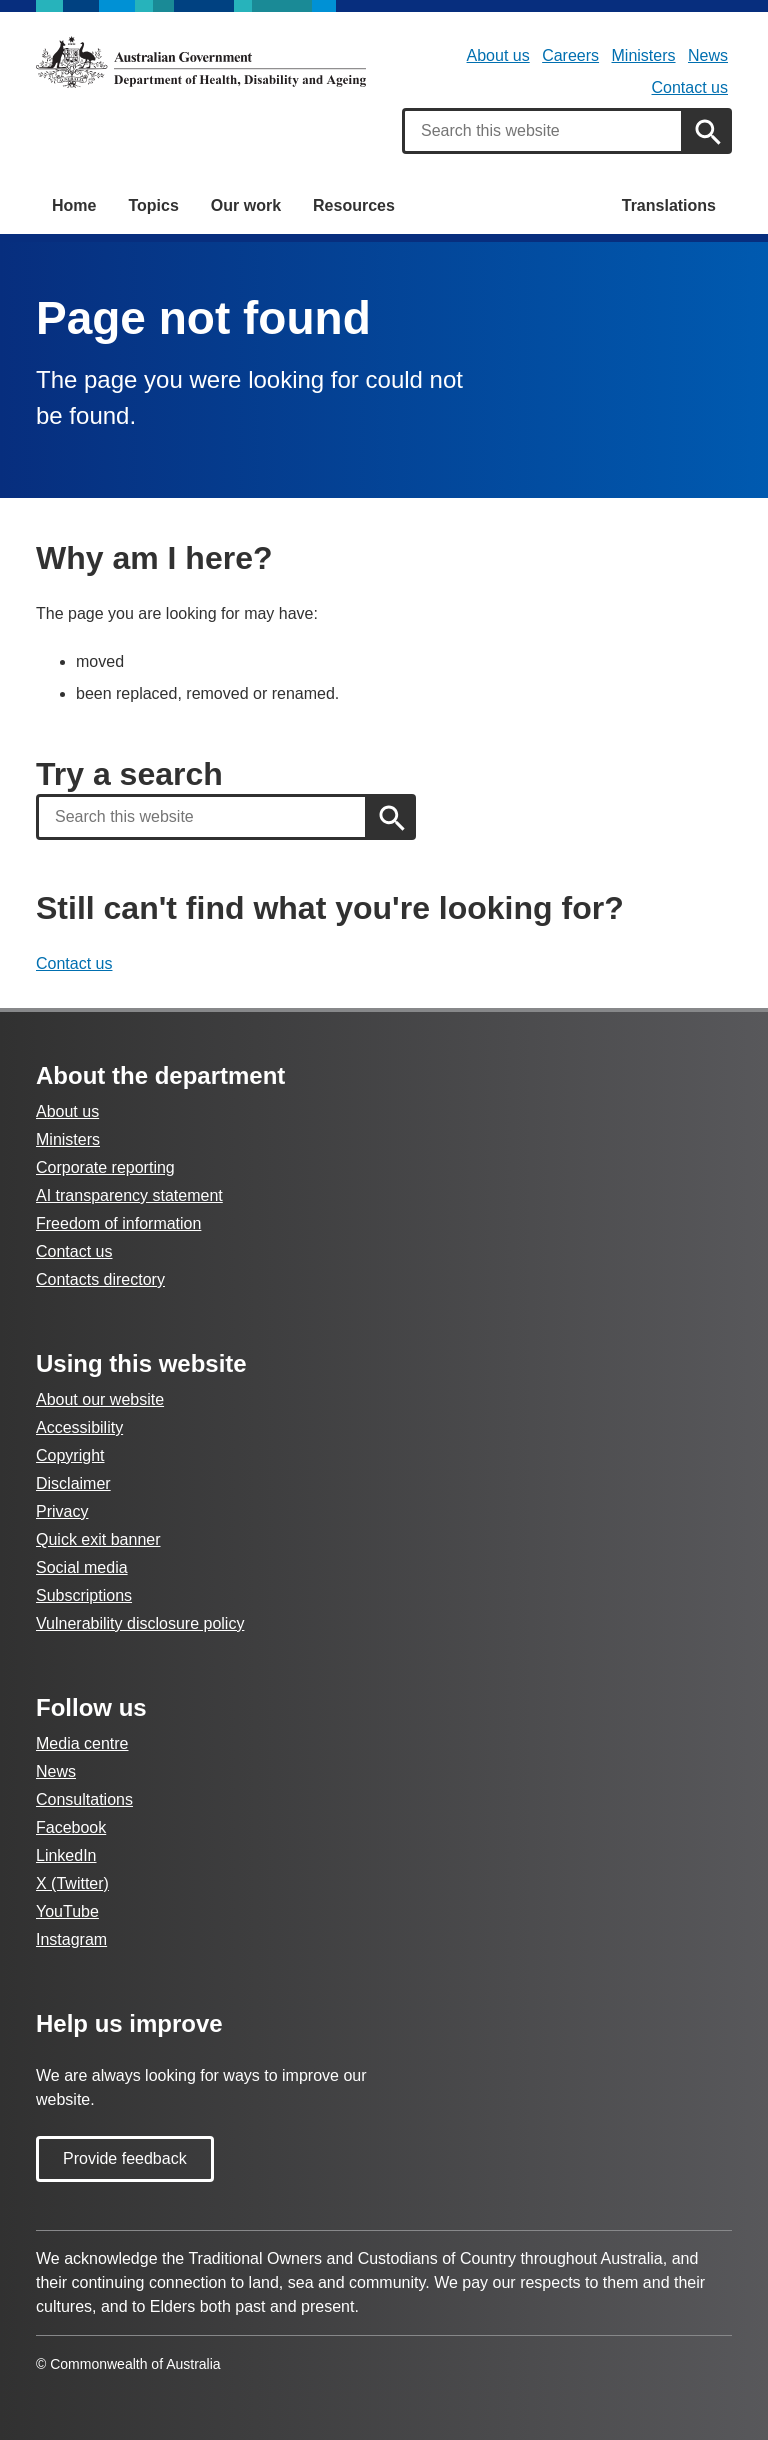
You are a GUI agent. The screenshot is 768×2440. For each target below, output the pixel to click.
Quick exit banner (98, 1539)
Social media (82, 1567)
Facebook (71, 1827)
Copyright (70, 1455)
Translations (669, 205)
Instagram (71, 1939)
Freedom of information (118, 1223)
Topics (153, 205)
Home (74, 205)
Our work (246, 205)
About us (498, 55)
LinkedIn (66, 1855)
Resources (354, 205)
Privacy (62, 1511)
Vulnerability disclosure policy (140, 1623)
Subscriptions (84, 1595)
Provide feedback (125, 2158)
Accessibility (79, 1427)
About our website (100, 1399)
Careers (570, 55)
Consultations (84, 1799)
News (708, 55)
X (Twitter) (72, 1883)
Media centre (82, 1743)
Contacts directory (100, 1279)
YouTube (67, 1911)
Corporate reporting (105, 1167)
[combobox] (543, 131)
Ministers (644, 55)
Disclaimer (73, 1483)
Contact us (690, 87)
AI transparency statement (129, 1195)
